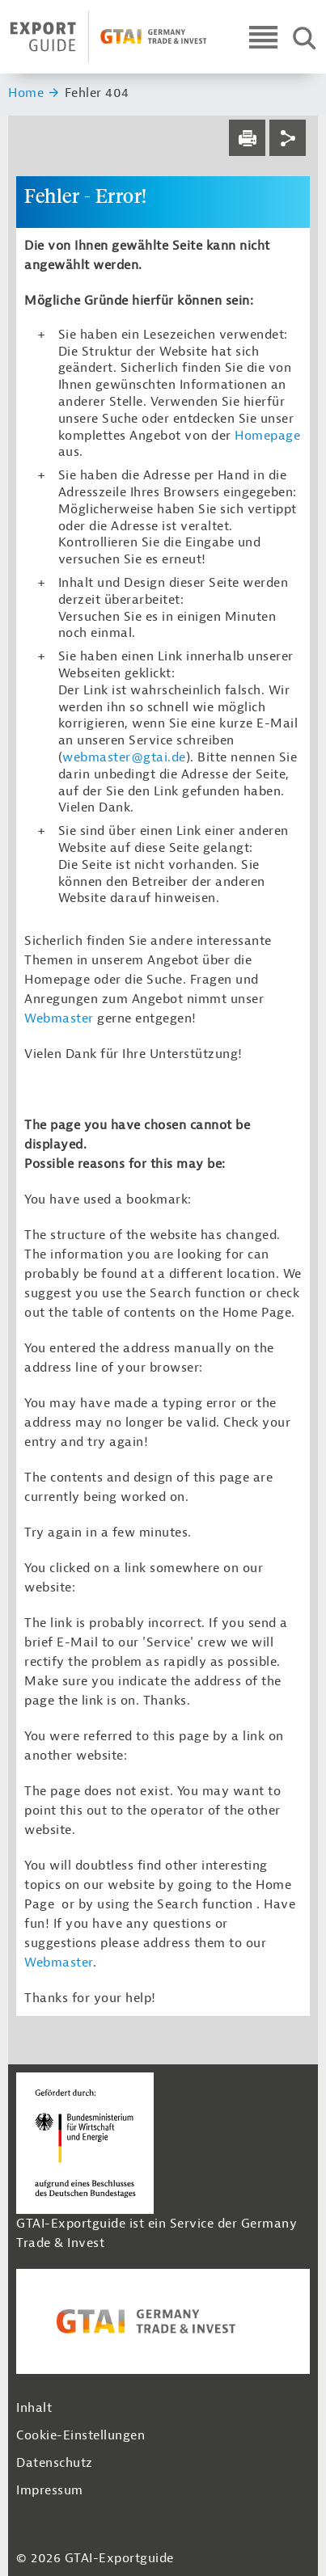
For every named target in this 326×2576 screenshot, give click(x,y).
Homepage (267, 436)
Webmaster (59, 1018)
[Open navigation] (263, 37)
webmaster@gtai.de (124, 757)
